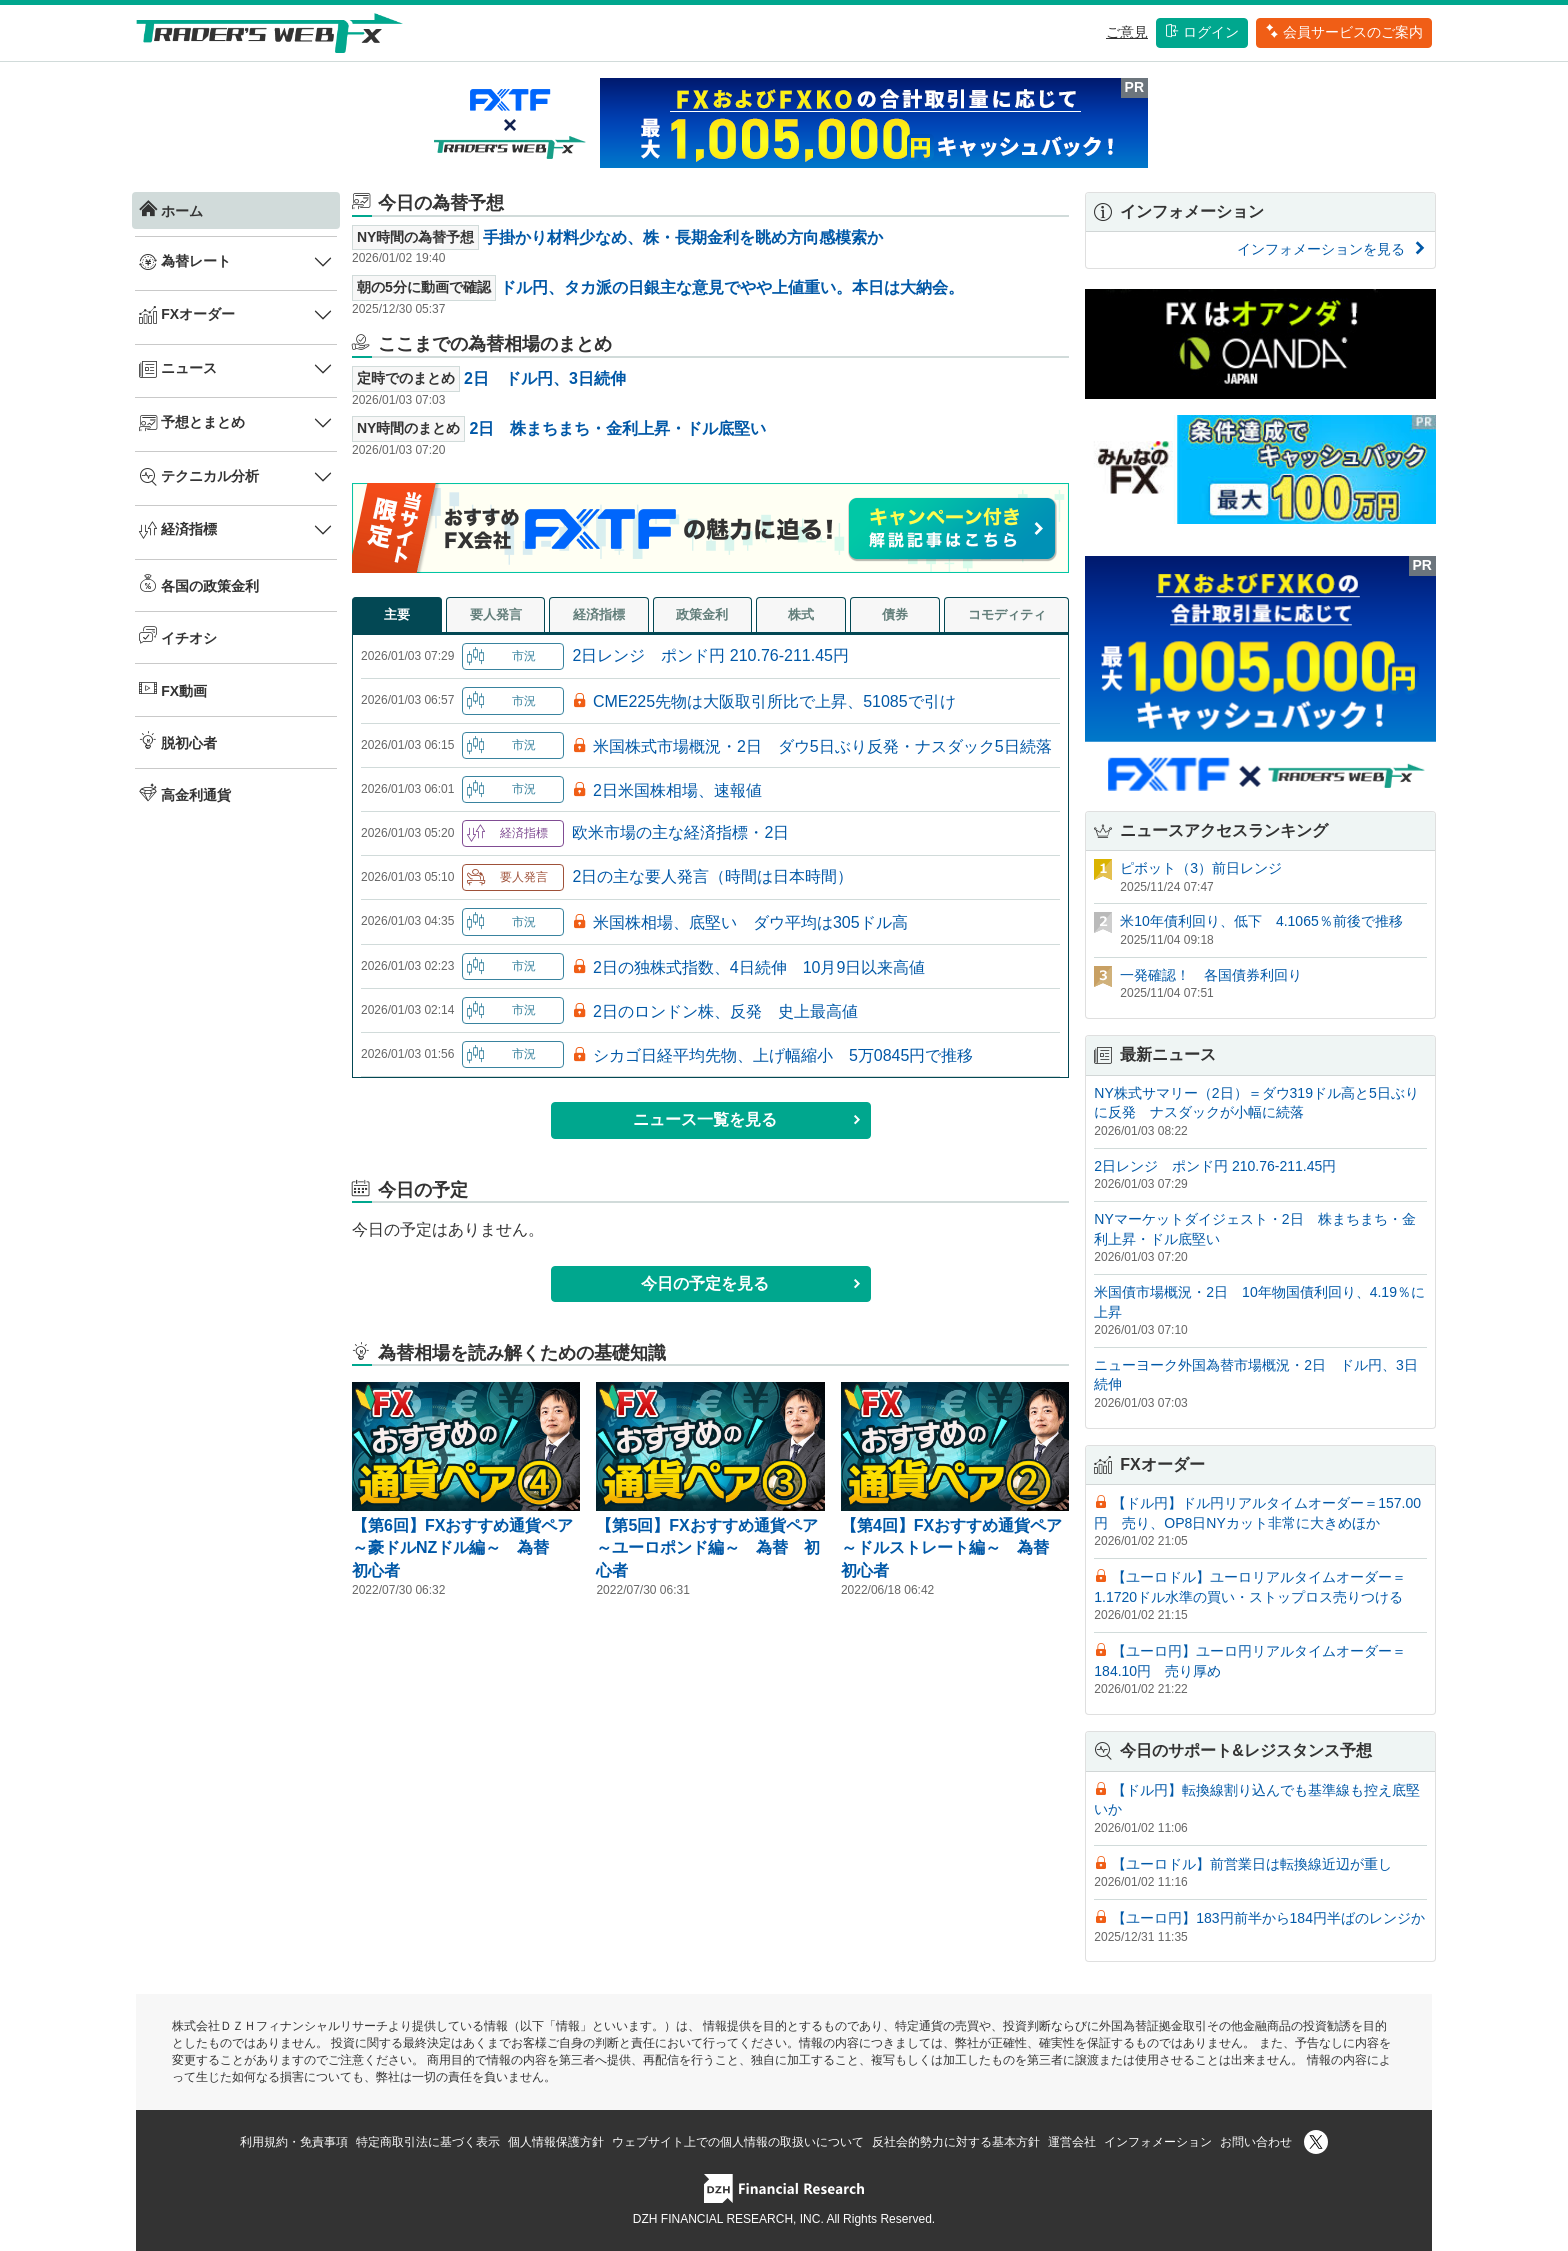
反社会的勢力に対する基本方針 (956, 2142)
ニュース (178, 369)
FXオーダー (187, 315)
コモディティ (1007, 614)
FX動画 (173, 689)
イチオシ (178, 636)
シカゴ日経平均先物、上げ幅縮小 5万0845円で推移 (783, 1055)
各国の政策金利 (199, 584)
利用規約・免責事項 (294, 2142)
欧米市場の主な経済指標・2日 (680, 832)
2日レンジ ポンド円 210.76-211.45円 (710, 655)
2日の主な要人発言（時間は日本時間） (712, 876)
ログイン (1202, 32)
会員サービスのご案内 (1344, 32)
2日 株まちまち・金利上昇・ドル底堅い (617, 428)
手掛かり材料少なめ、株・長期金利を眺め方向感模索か (683, 237)
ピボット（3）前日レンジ (1201, 868)
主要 (397, 614)
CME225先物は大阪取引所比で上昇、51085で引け (774, 701)
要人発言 (496, 614)
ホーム (171, 209)
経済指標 (178, 530)
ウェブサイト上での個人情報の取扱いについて (738, 2142)
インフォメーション (1158, 2142)
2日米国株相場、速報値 (677, 790)
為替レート (185, 262)
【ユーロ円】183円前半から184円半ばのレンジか (1268, 1918)
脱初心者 (178, 741)
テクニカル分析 (199, 477)
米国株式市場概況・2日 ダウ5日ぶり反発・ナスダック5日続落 (822, 746)
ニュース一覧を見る (747, 1119)
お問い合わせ (1256, 2142)
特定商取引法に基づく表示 (428, 2142)
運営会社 (1072, 2142)
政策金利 (702, 614)
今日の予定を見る (751, 1283)
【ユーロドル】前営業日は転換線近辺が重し (1252, 1864)
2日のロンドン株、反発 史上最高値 (725, 1011)
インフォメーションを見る (1332, 249)
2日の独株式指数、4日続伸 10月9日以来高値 (759, 967)
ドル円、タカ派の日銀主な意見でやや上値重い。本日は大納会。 (732, 287)
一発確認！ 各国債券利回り (1211, 975)
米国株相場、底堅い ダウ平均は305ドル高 (750, 922)
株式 (801, 614)
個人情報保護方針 (556, 2142)
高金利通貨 (185, 793)
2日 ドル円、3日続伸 (545, 378)
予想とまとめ (192, 423)
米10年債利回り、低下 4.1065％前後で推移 (1261, 921)
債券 (895, 614)
